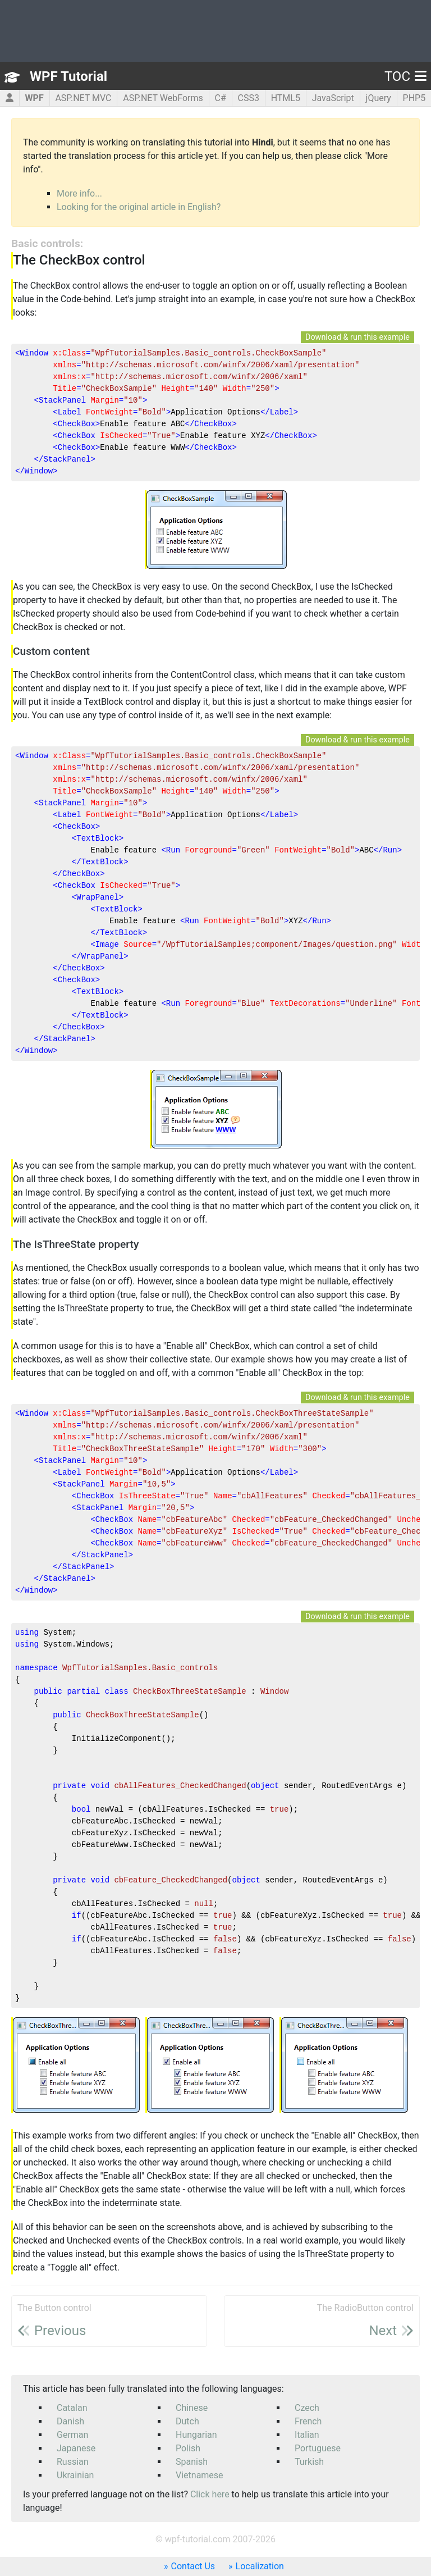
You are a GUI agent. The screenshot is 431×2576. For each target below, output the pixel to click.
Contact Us (193, 2566)
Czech (307, 2407)
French (308, 2421)
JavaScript (333, 98)
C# (220, 98)
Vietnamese (199, 2475)
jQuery (378, 98)
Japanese (76, 2448)
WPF (34, 98)
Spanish (192, 2461)
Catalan (72, 2407)
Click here (210, 2494)
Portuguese (318, 2448)
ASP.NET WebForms (163, 98)
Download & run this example (357, 337)
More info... (79, 193)
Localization (260, 2566)
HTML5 (285, 98)
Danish (70, 2421)
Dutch (187, 2421)
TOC (405, 76)
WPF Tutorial (68, 76)
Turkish (309, 2461)
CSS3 (248, 98)
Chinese (192, 2407)
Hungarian (196, 2434)
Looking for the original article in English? (139, 207)
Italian (307, 2434)
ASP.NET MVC (83, 98)
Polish (188, 2448)
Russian (73, 2461)
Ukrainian (75, 2475)
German (72, 2434)
